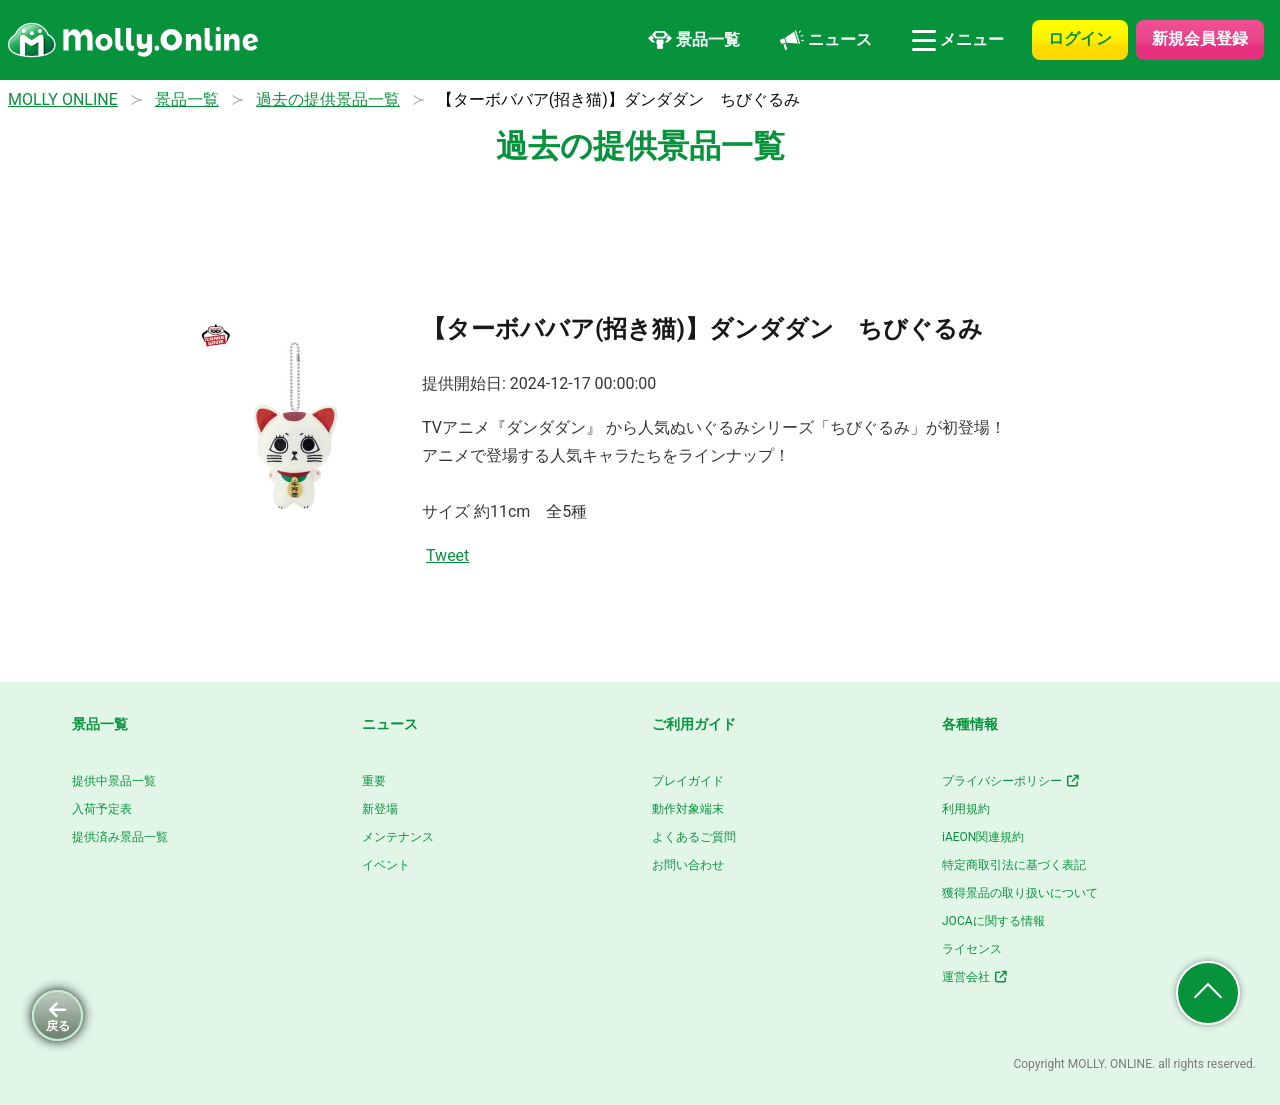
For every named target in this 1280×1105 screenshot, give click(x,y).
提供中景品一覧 (114, 781)
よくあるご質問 (694, 837)
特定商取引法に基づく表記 (1014, 865)
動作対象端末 (688, 809)
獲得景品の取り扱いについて (1020, 893)
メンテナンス (398, 837)
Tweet (447, 555)
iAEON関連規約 (983, 837)
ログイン (1080, 38)
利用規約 (966, 809)
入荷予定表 (102, 809)
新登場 (380, 809)
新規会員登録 (1200, 38)
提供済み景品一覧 (120, 837)
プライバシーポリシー (1011, 781)
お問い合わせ (688, 865)
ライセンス (972, 949)
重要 (374, 781)
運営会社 (975, 977)
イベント (386, 865)
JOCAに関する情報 (993, 921)
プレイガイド (688, 781)
